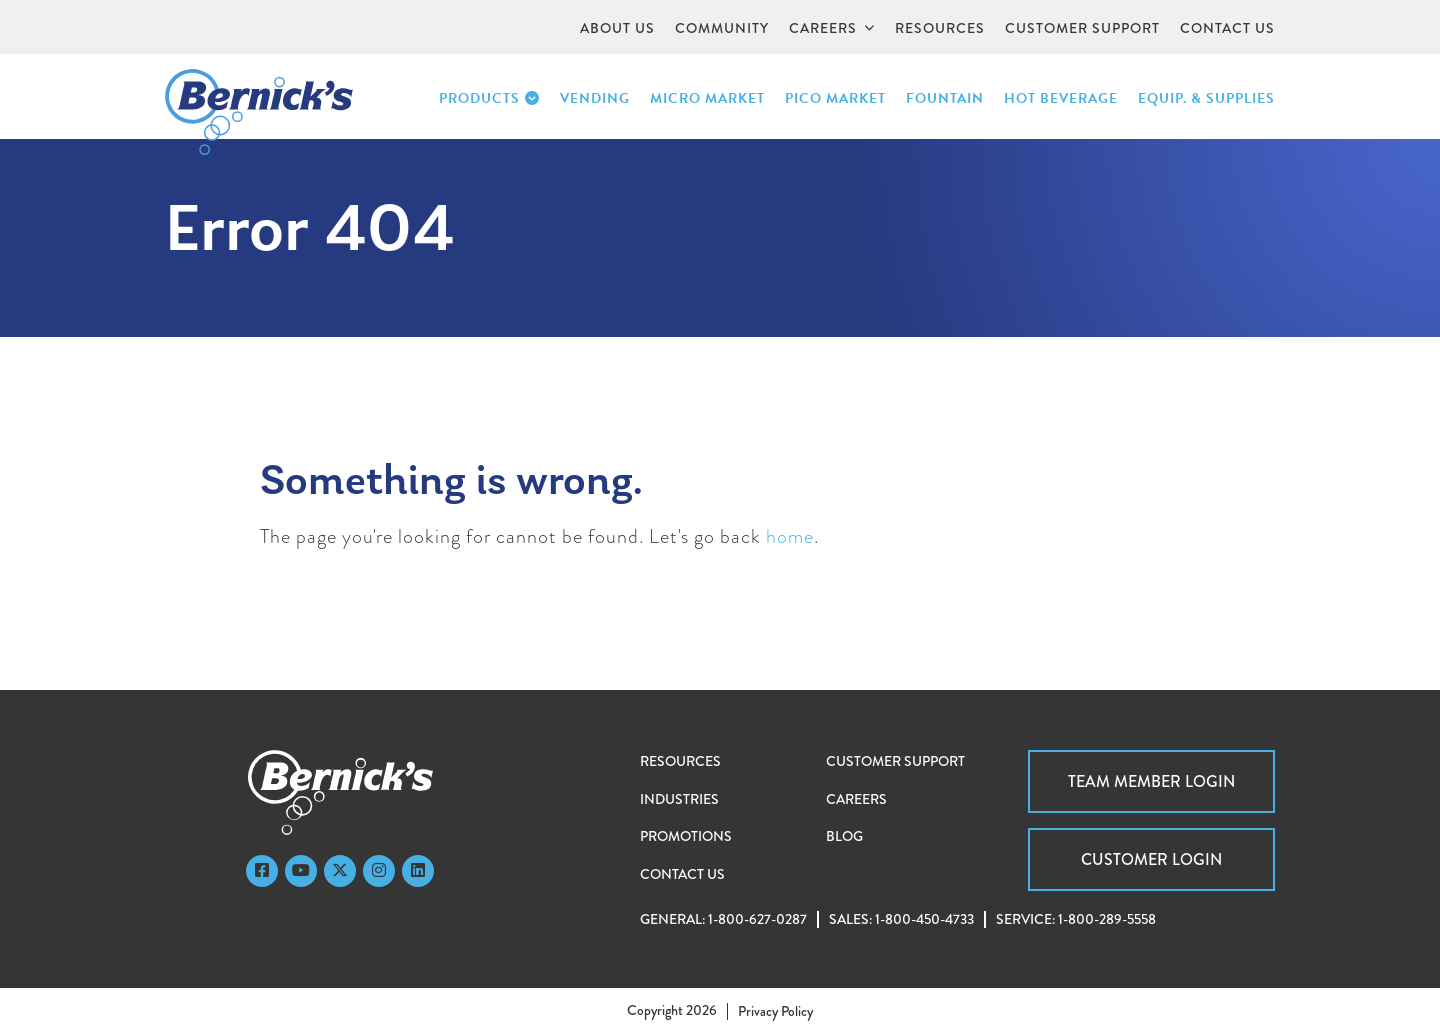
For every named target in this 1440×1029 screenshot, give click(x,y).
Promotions (686, 836)
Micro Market (707, 98)
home (790, 536)
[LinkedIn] (418, 871)
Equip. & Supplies (1206, 98)
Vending (595, 98)
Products (489, 98)
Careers (856, 799)
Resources (680, 761)
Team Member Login (1151, 781)
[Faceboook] (262, 871)
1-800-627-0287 (757, 918)
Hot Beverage (1061, 98)
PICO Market (835, 98)
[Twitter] (340, 871)
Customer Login (1151, 859)
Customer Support (895, 761)
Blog (844, 836)
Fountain (945, 98)
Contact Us (682, 874)
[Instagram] (379, 871)
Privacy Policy (775, 1007)
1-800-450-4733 (924, 918)
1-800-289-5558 (1107, 918)
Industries (679, 799)
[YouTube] (301, 871)
